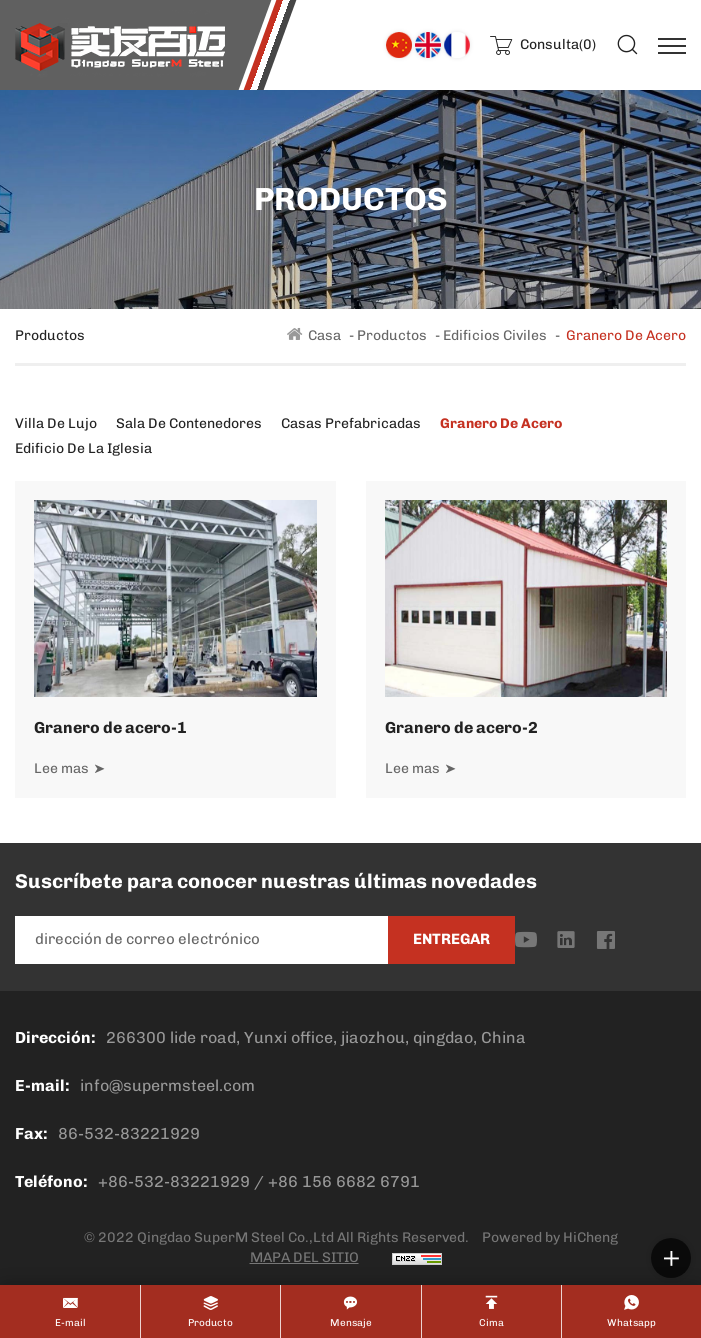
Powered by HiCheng (550, 1237)
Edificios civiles (495, 335)
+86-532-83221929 (174, 1181)
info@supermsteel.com (167, 1085)
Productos (392, 335)
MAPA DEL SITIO (304, 1257)
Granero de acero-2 (461, 727)
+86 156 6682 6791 (344, 1181)
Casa (324, 335)
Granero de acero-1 (110, 727)
